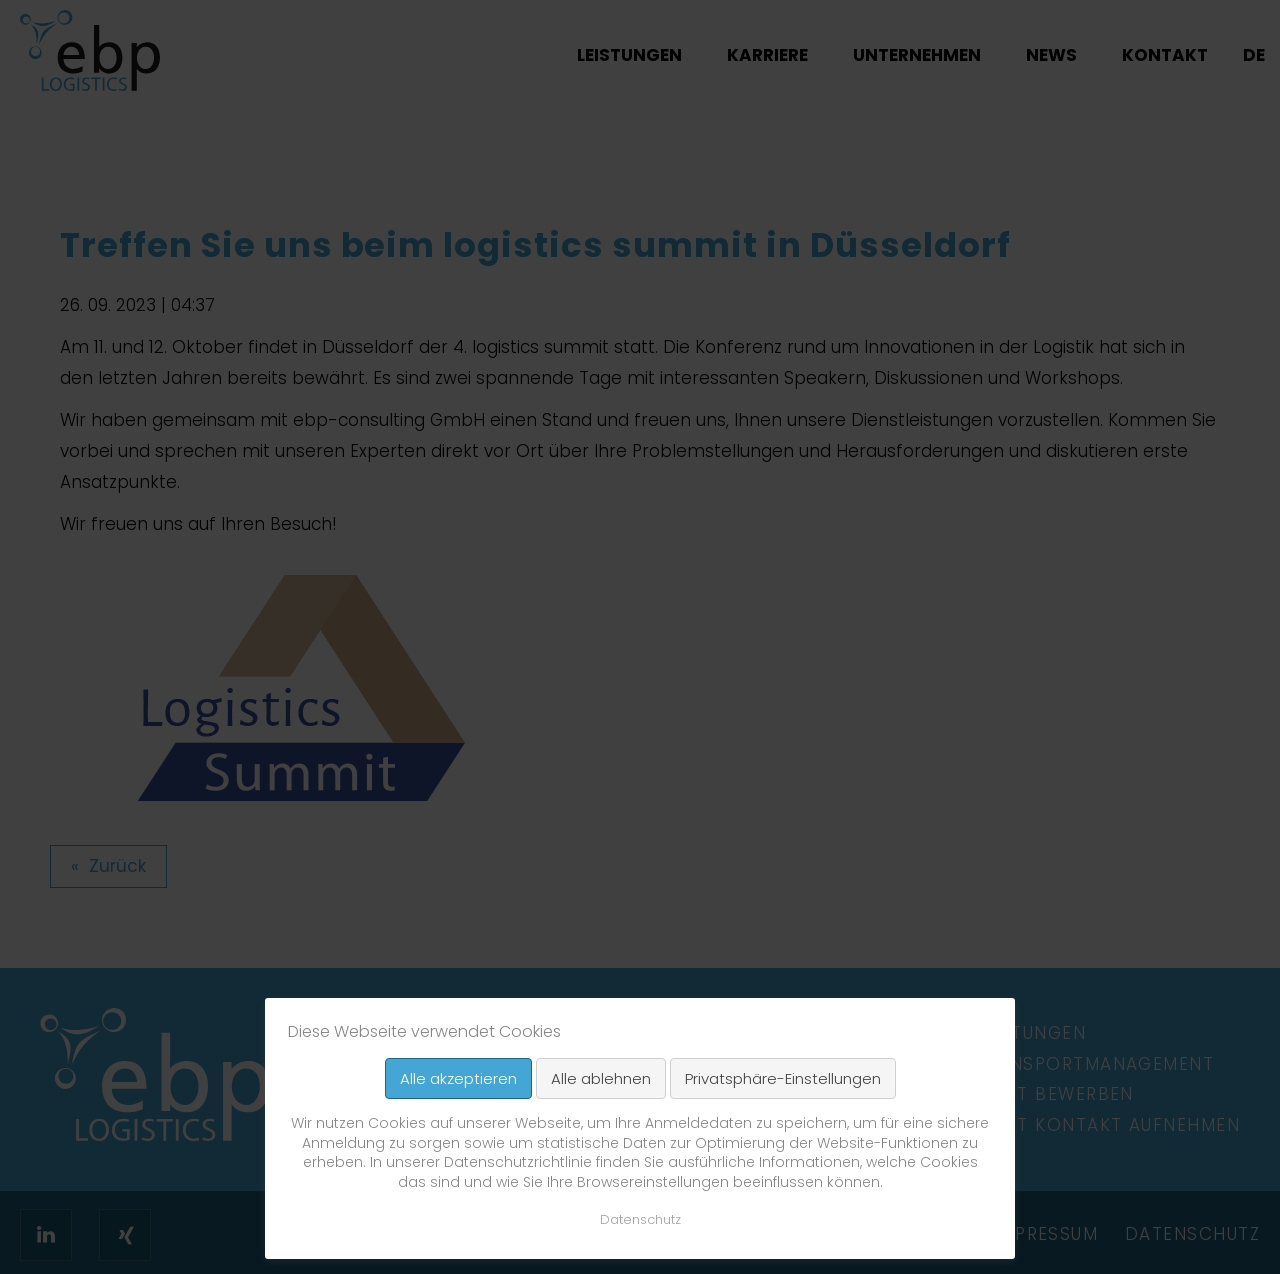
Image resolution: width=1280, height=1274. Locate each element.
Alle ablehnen (601, 1078)
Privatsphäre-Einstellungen (783, 1078)
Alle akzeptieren (458, 1078)
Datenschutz (640, 1219)
